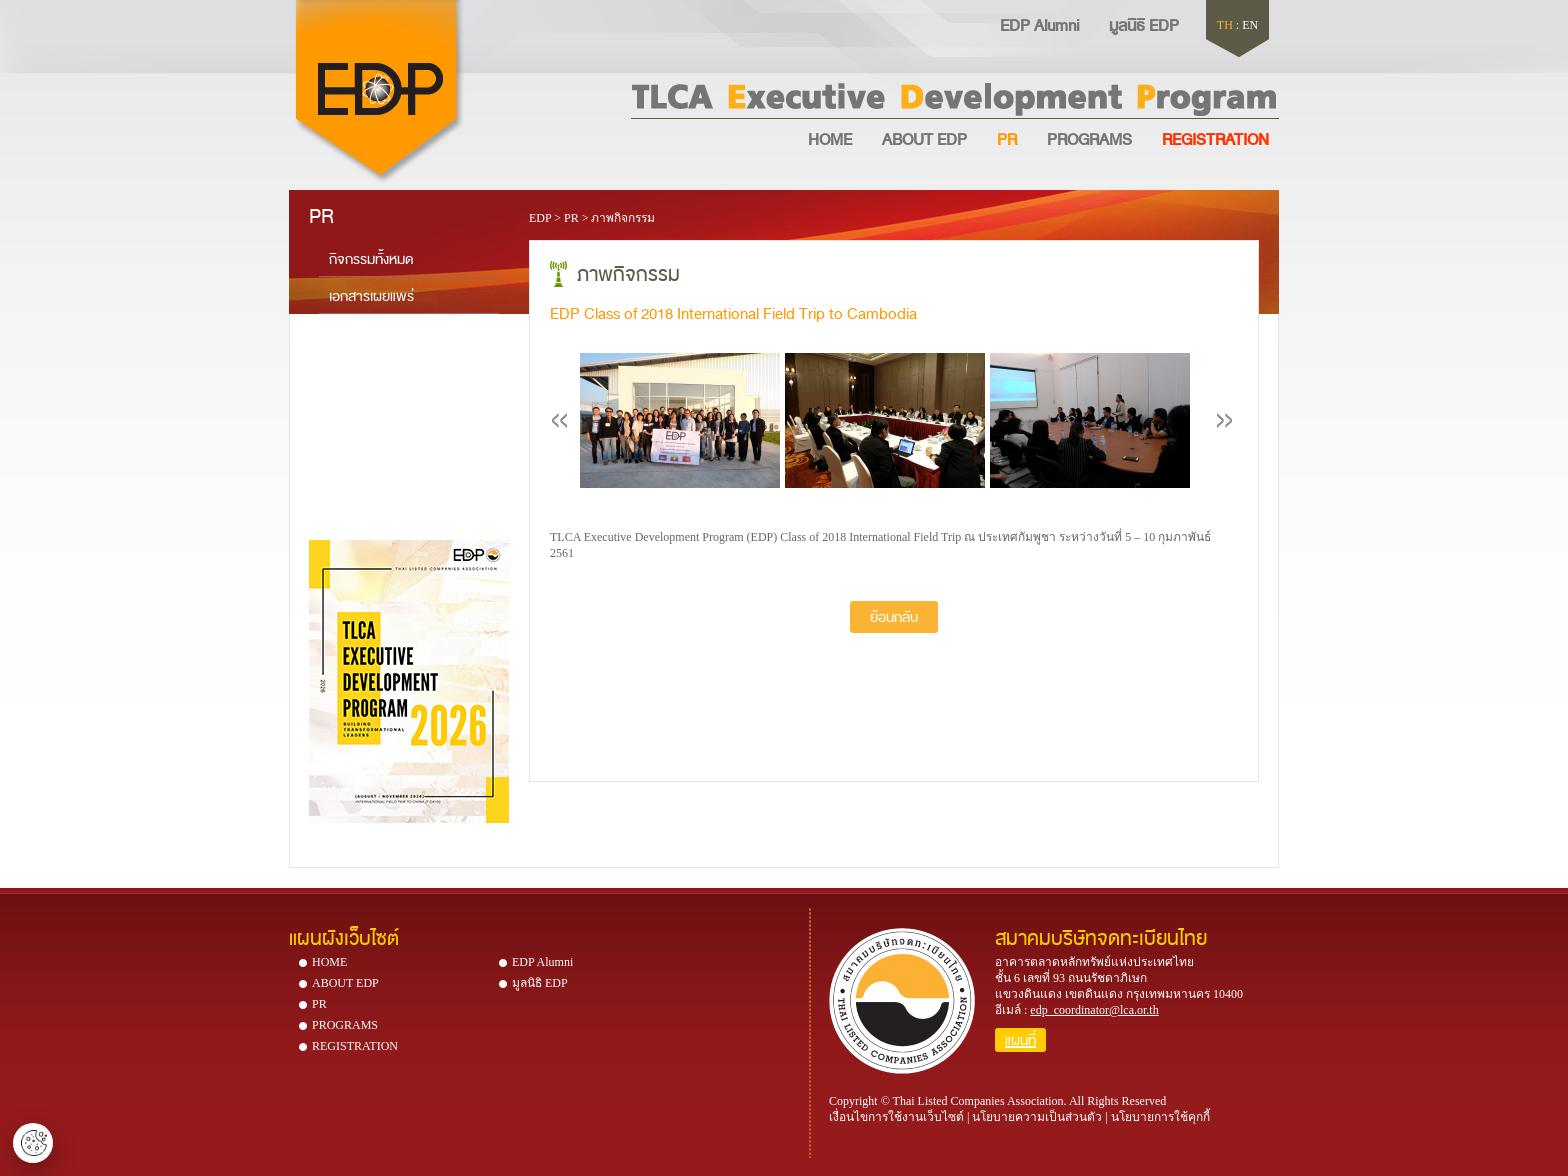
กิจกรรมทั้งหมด (371, 258)
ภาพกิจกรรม (623, 218)
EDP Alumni (1039, 24)
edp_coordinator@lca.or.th (1094, 1010)
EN (1250, 25)
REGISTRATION (355, 1046)
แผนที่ (1020, 1040)
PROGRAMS (1089, 138)
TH (1225, 25)
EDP (540, 218)
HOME (830, 138)
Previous (560, 421)
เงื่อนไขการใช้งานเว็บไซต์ (896, 1117)
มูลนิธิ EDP (1144, 24)
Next (1225, 421)
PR (1007, 138)
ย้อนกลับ (894, 616)
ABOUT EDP (924, 138)
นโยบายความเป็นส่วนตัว (1037, 1117)
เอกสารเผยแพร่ (371, 295)
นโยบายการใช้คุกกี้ (1160, 1117)
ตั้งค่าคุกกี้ (33, 1143)
